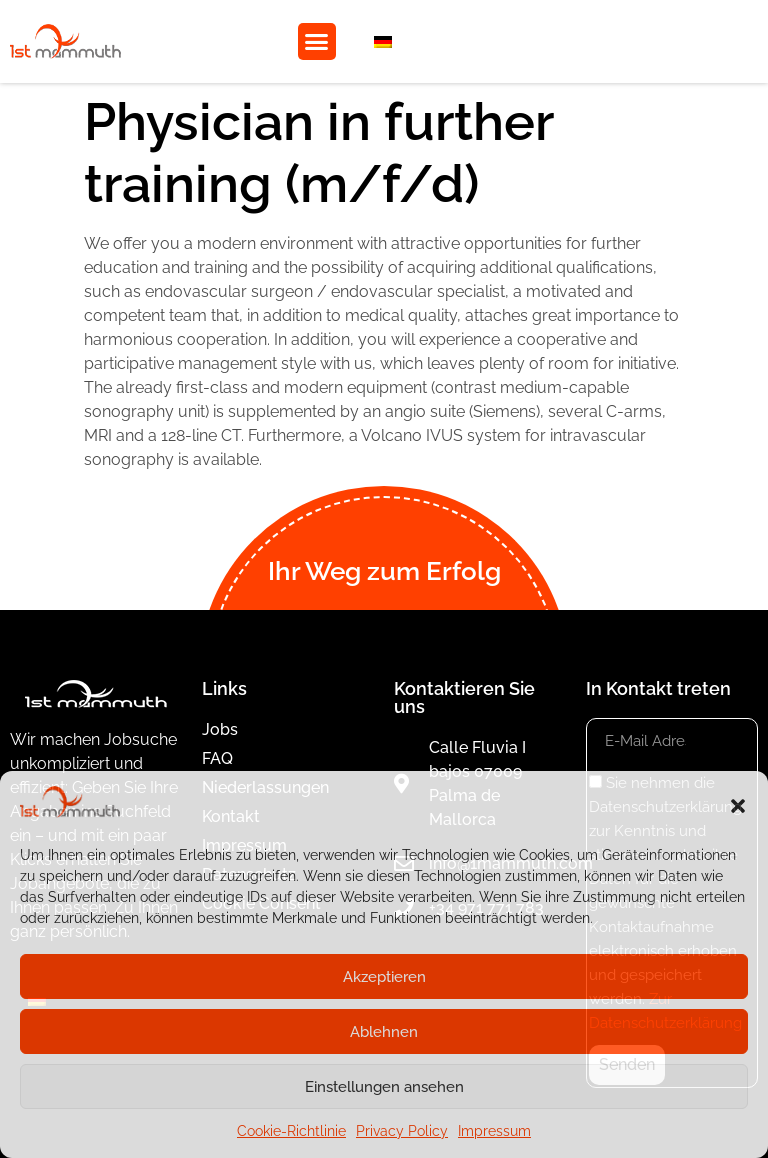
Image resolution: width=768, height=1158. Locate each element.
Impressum (494, 1131)
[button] (738, 806)
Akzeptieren (384, 977)
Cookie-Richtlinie (291, 1131)
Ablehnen (384, 1032)
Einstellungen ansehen (384, 1087)
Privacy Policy (402, 1131)
